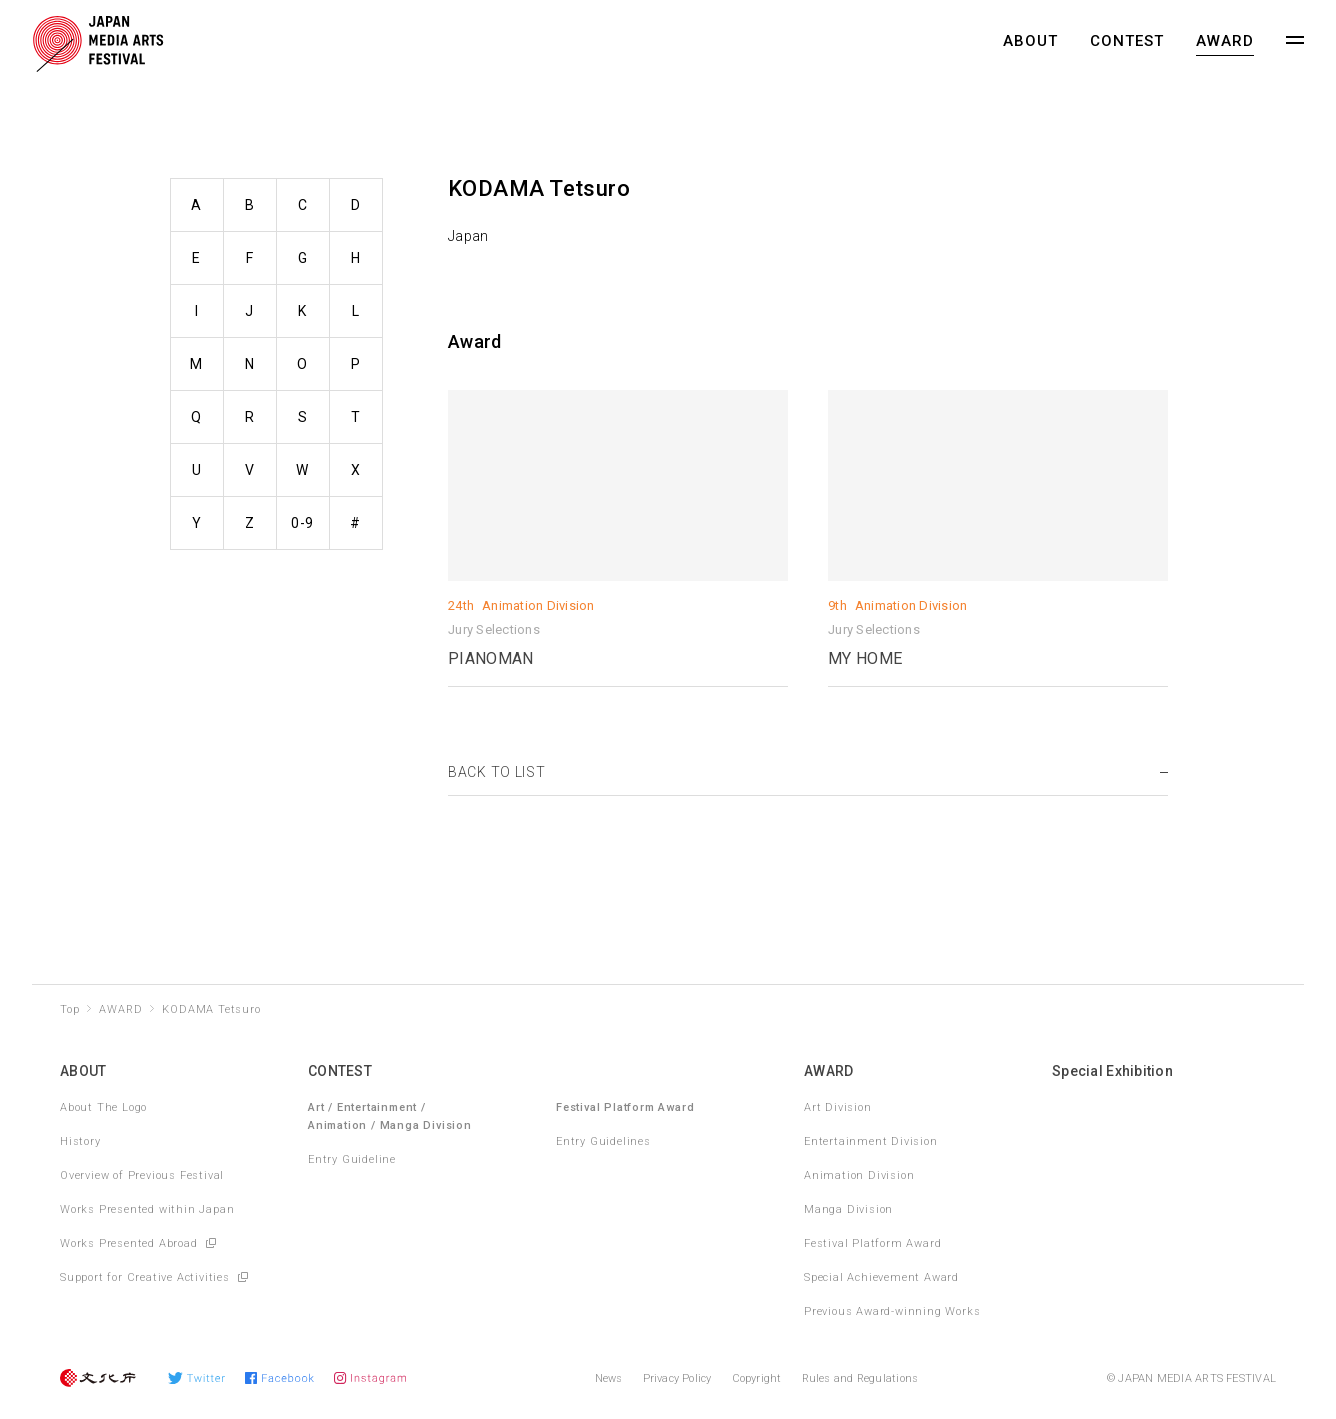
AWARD (1225, 41)
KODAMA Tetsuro (211, 1009)
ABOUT (1030, 41)
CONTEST (1127, 41)
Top (69, 1009)
